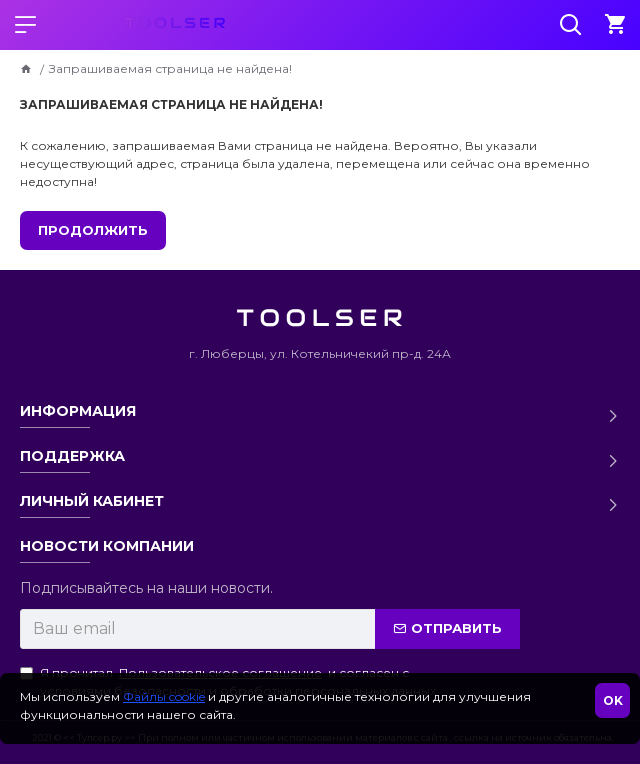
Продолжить (93, 230)
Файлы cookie (164, 696)
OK (613, 700)
